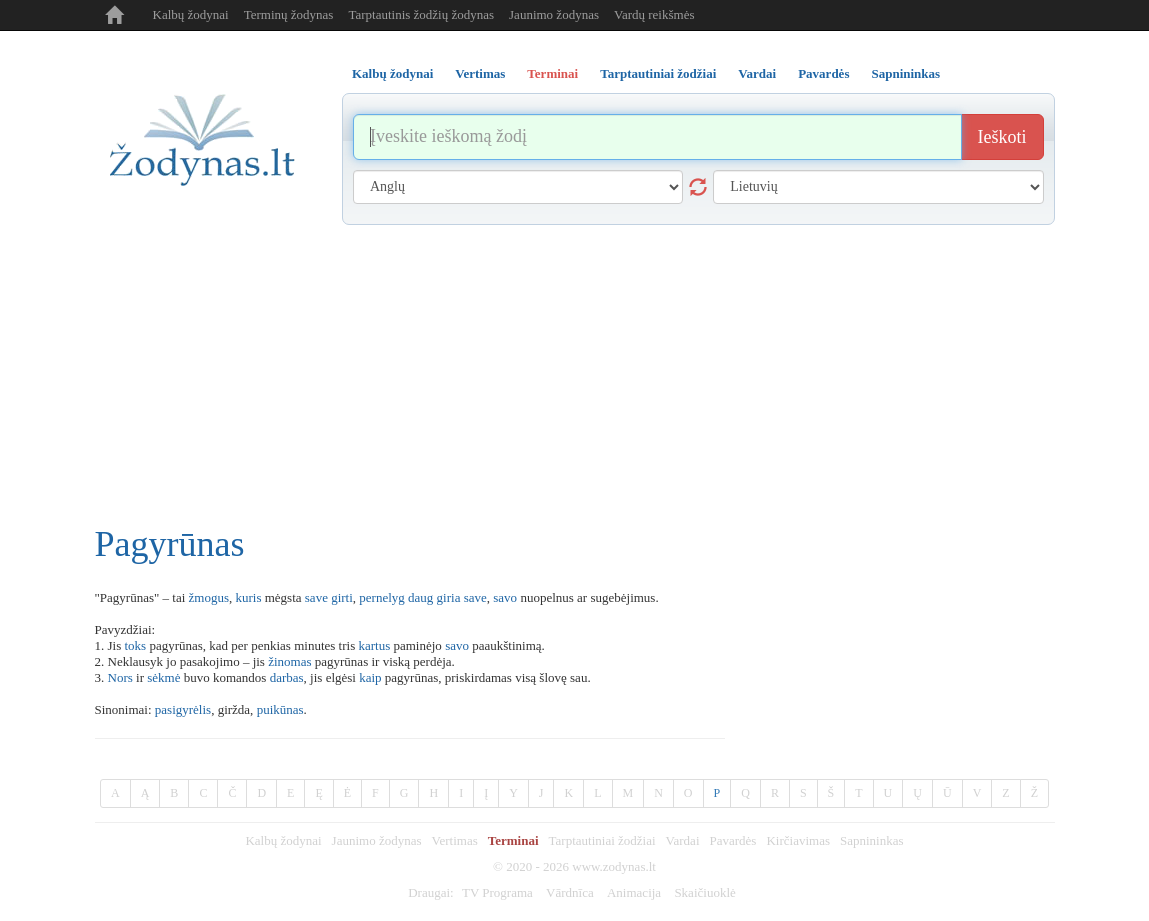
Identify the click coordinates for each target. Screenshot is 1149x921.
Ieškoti (1002, 137)
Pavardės (733, 840)
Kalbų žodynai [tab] (392, 73)
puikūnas (280, 709)
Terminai (513, 840)
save (316, 597)
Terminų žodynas (289, 14)
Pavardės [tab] (823, 73)
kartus (374, 645)
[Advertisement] (575, 375)
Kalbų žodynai (191, 14)
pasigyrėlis (183, 709)
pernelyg (381, 597)
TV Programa (497, 892)
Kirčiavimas (798, 840)
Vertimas (455, 840)
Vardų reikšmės (654, 14)
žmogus (209, 597)
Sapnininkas (872, 840)
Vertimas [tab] (480, 73)
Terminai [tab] (552, 73)
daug (420, 597)
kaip (370, 677)
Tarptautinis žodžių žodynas (421, 14)
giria (449, 597)
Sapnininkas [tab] (905, 73)
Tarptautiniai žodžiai (602, 840)
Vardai (683, 840)
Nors (120, 677)
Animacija (634, 892)
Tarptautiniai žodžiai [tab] (658, 73)
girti (342, 597)
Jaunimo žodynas (554, 14)
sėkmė (163, 677)
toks (135, 645)
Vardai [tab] (757, 73)
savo (505, 597)
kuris (248, 597)
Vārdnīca (570, 892)
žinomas (289, 661)
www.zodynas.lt (614, 866)
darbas (287, 677)
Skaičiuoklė (704, 892)
